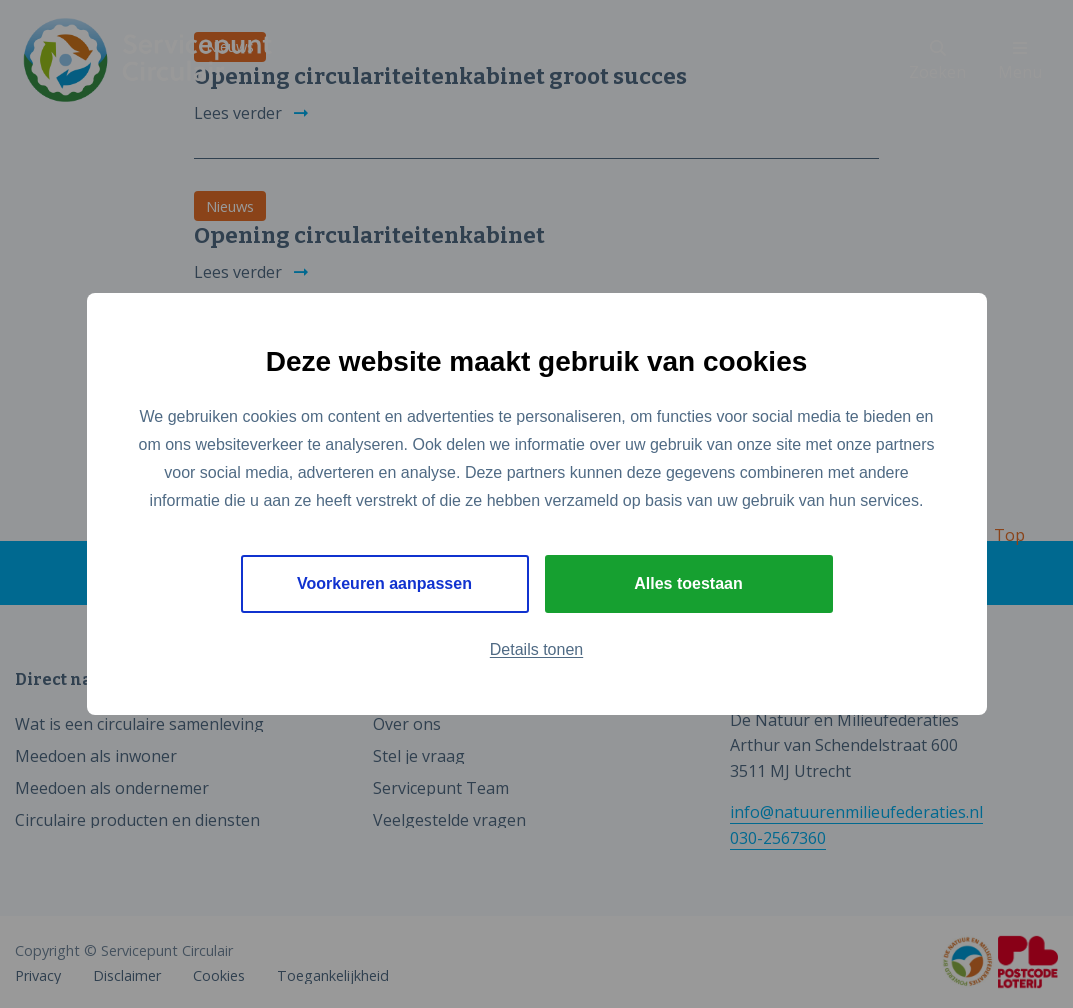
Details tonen (536, 649)
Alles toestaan (688, 583)
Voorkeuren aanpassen (384, 583)
